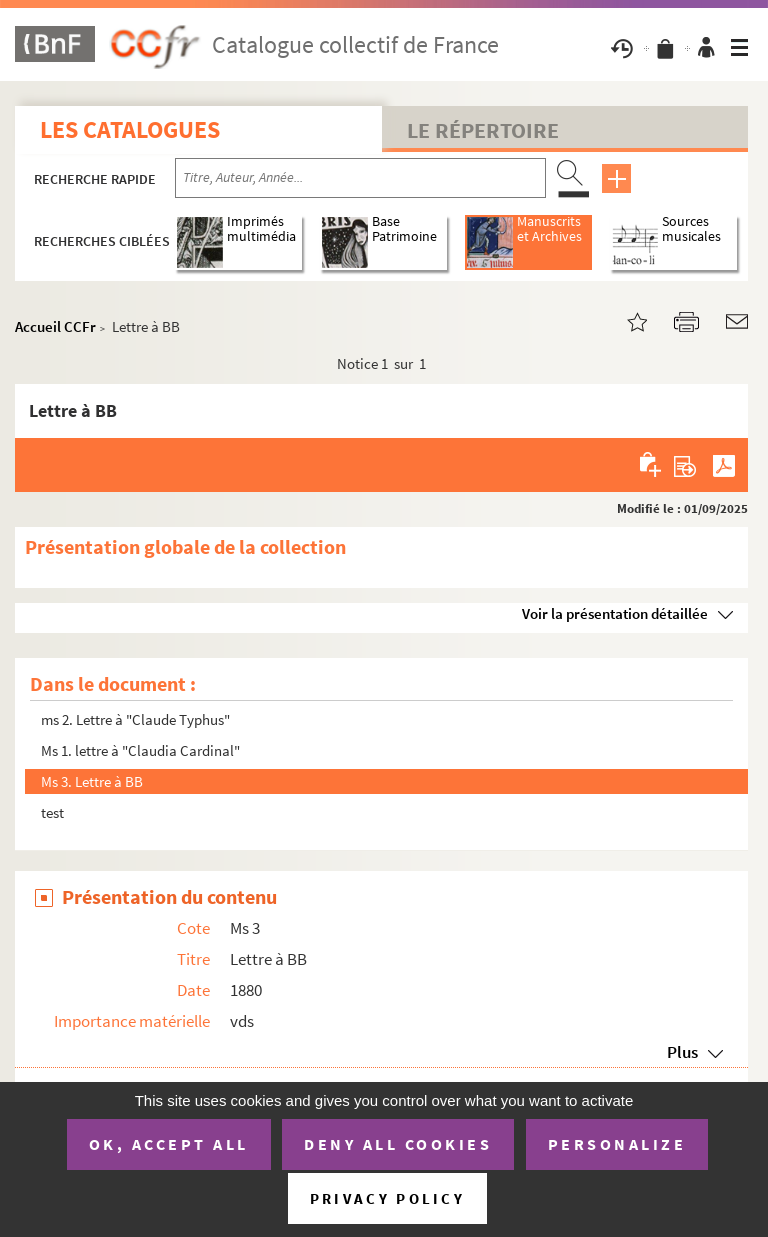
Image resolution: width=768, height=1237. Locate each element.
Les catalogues (130, 129)
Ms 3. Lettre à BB (92, 781)
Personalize (617, 1144)
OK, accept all (169, 1144)
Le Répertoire (483, 130)
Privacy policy (387, 1198)
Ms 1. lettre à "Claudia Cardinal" (140, 750)
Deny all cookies (398, 1144)
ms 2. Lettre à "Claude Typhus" (135, 719)
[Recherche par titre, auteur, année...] (360, 178)
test (52, 812)
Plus (682, 1052)
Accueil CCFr (55, 326)
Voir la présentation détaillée (615, 613)
